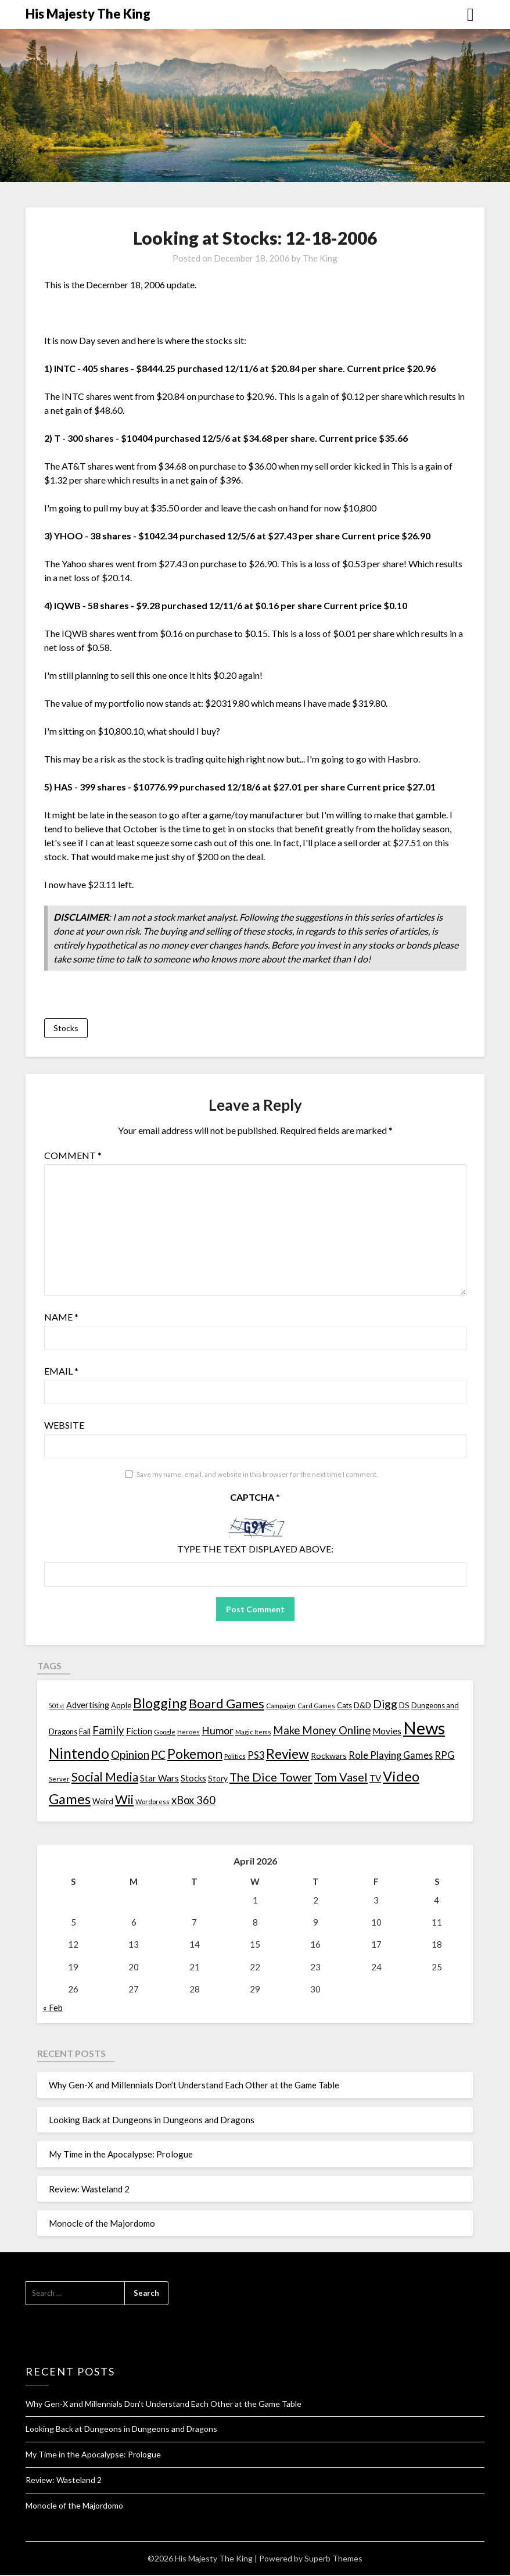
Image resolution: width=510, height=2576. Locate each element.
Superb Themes (333, 2559)
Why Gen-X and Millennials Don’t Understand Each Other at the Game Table (194, 2086)
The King (320, 258)
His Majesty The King (88, 14)
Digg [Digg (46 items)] (385, 1705)
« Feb (53, 2008)
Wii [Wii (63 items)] (124, 1800)
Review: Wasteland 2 (89, 2189)
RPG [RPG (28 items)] (444, 1756)
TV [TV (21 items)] (375, 1778)
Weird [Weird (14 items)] (102, 1801)
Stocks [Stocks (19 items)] (193, 1779)
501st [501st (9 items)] (56, 1707)
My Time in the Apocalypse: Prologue (121, 2155)
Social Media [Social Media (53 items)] (104, 1777)
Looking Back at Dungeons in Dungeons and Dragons (151, 2120)
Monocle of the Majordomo (102, 2224)
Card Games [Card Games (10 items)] (316, 1707)
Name (61, 1317)
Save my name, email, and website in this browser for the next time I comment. (257, 1475)
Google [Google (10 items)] (164, 1733)
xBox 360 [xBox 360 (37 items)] (193, 1800)
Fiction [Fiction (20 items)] (139, 1732)
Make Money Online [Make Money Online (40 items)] (322, 1731)
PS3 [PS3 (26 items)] (255, 1756)
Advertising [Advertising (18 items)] (87, 1706)
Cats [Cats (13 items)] (344, 1706)
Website (64, 1425)
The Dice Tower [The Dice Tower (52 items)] (271, 1777)
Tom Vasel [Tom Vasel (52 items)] (341, 1777)
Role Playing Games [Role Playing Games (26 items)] (391, 1756)
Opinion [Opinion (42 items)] (130, 1755)
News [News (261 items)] (424, 1729)
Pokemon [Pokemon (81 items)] (194, 1755)
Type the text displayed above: (255, 1549)
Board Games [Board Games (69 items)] (226, 1704)
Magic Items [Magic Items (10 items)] (253, 1733)
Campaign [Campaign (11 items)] (281, 1706)
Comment (73, 1155)
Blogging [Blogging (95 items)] (160, 1704)
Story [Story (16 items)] (218, 1779)
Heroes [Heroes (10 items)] (188, 1733)
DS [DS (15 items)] (404, 1706)
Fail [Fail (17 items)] (85, 1732)
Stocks (65, 1028)
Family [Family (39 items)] (108, 1731)
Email (61, 1371)
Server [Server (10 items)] (59, 1779)
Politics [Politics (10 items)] (235, 1757)
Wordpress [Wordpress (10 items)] (152, 1802)
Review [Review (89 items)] (287, 1755)
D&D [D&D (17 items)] (362, 1706)
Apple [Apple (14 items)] (121, 1706)
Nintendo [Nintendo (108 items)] (79, 1754)
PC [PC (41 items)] (158, 1755)
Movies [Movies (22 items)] (386, 1732)
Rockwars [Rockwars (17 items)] (329, 1757)
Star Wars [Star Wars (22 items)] (159, 1778)
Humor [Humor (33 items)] (218, 1732)
